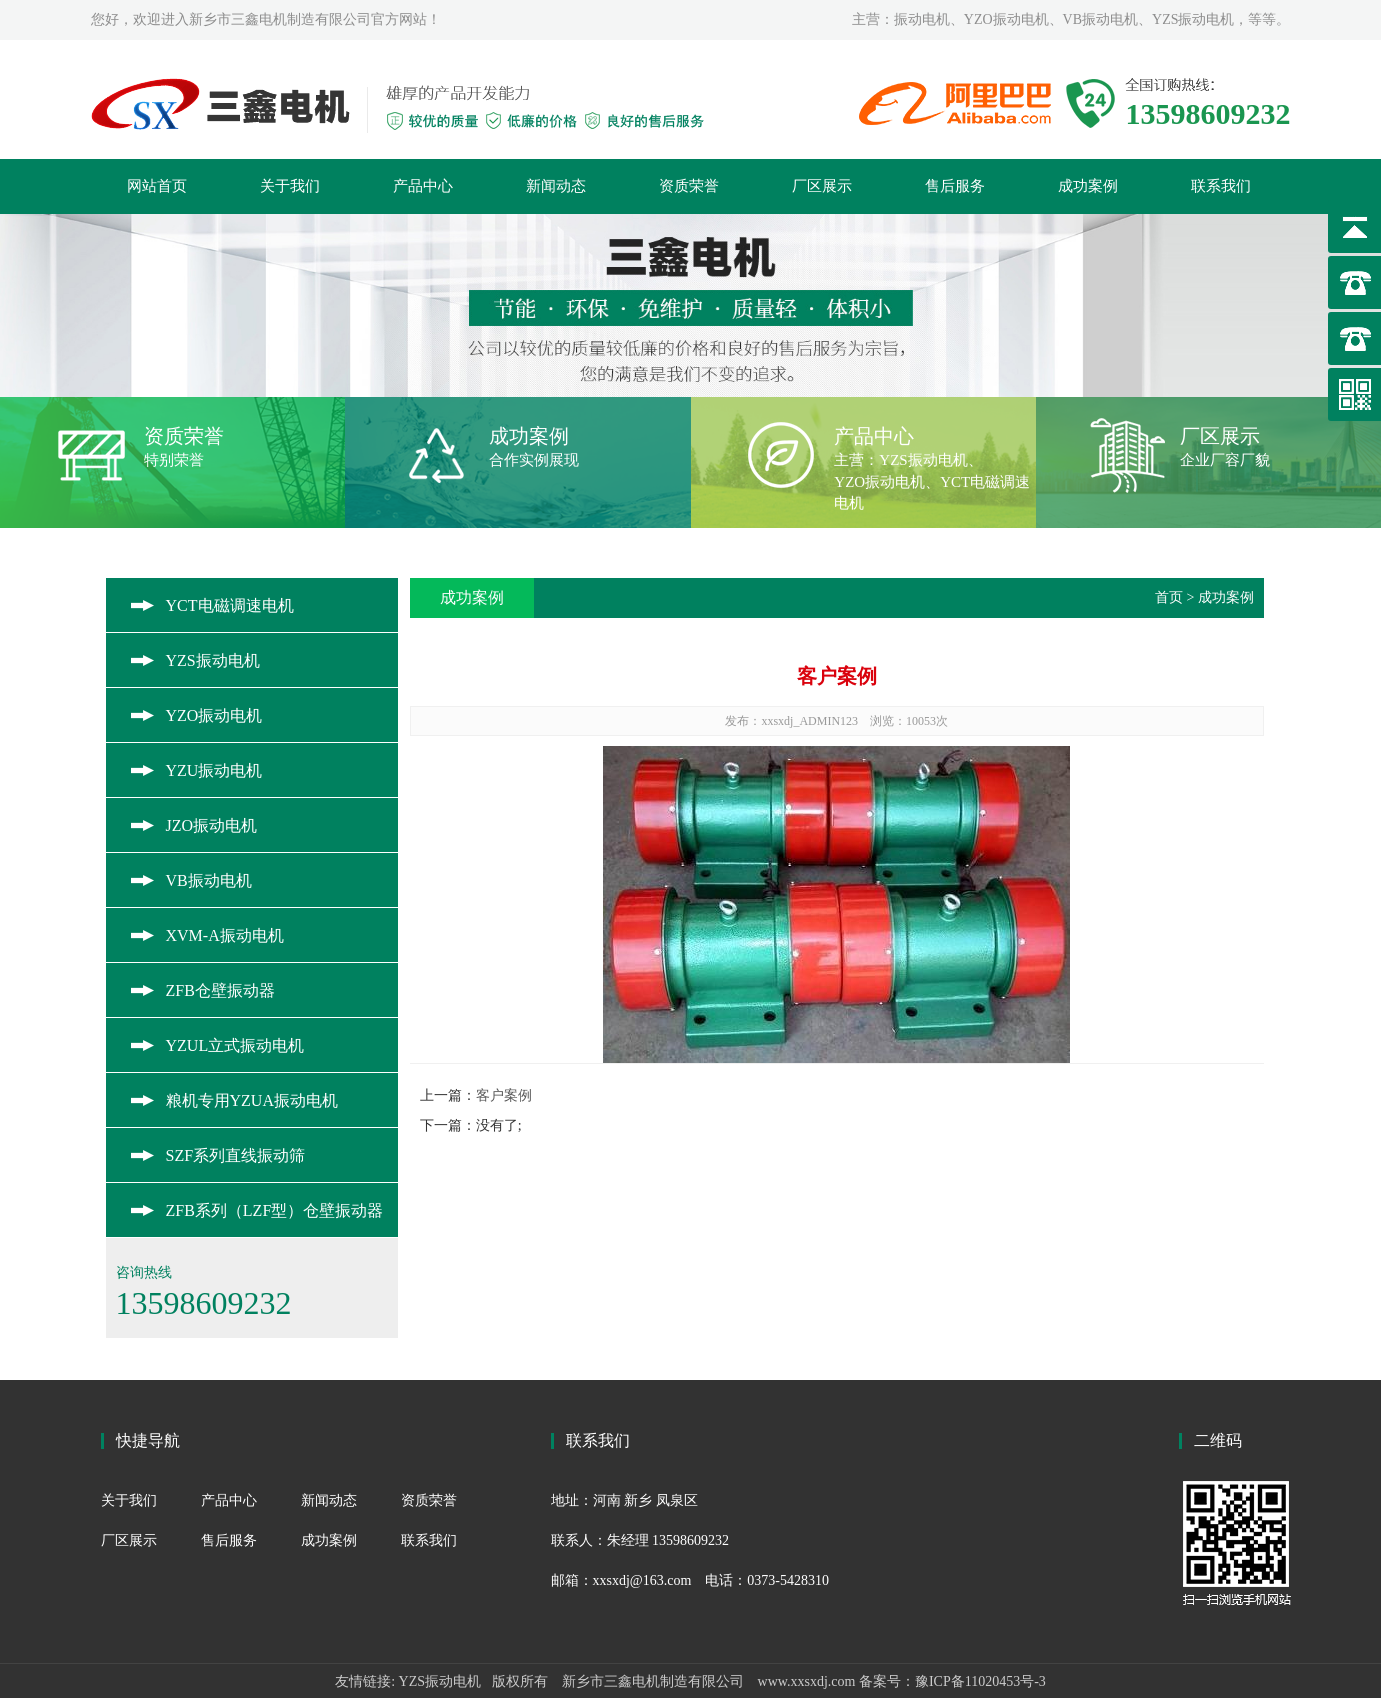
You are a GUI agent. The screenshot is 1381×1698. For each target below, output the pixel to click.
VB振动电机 (209, 880)
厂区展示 (822, 186)
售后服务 (955, 186)
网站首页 (157, 186)
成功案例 (1088, 186)
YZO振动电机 (214, 715)
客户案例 (504, 1095)
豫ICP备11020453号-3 (980, 1681)
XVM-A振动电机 (225, 935)
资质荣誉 (689, 186)
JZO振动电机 (212, 825)
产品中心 (423, 186)
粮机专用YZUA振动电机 (252, 1100)
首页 (1169, 597)
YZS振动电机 (213, 660)
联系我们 (1221, 186)
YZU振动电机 (214, 770)
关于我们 (290, 186)
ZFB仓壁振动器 (220, 990)
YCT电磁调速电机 (230, 605)
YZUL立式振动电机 (235, 1045)
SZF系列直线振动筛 (236, 1155)
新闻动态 (556, 186)
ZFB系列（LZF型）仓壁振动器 (275, 1210)
